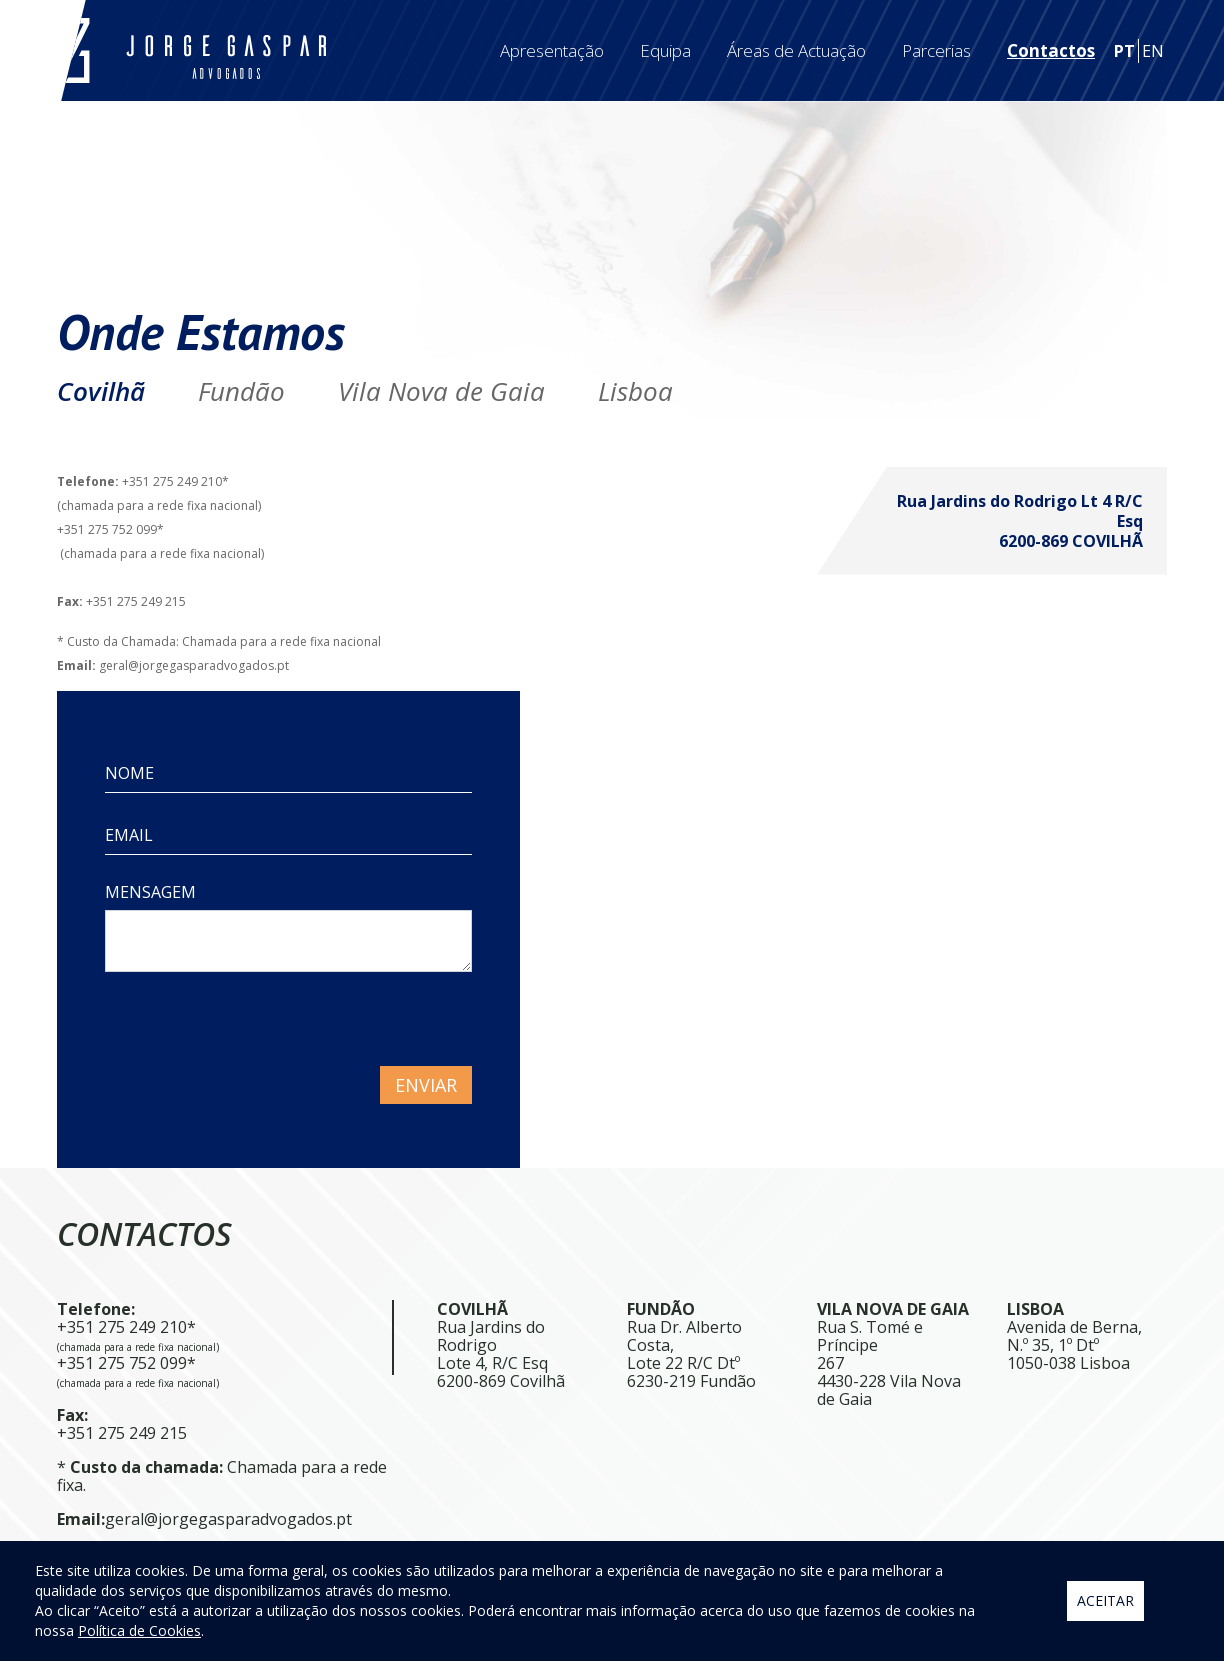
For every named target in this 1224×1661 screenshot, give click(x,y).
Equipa (665, 50)
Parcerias (936, 50)
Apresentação (552, 50)
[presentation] (257, 1027)
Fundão (241, 391)
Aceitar (1105, 1600)
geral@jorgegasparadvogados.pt (228, 1519)
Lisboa (635, 391)
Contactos (1051, 50)
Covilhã (101, 391)
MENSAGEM (150, 892)
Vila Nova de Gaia (441, 391)
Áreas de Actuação (796, 50)
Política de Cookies (139, 1630)
